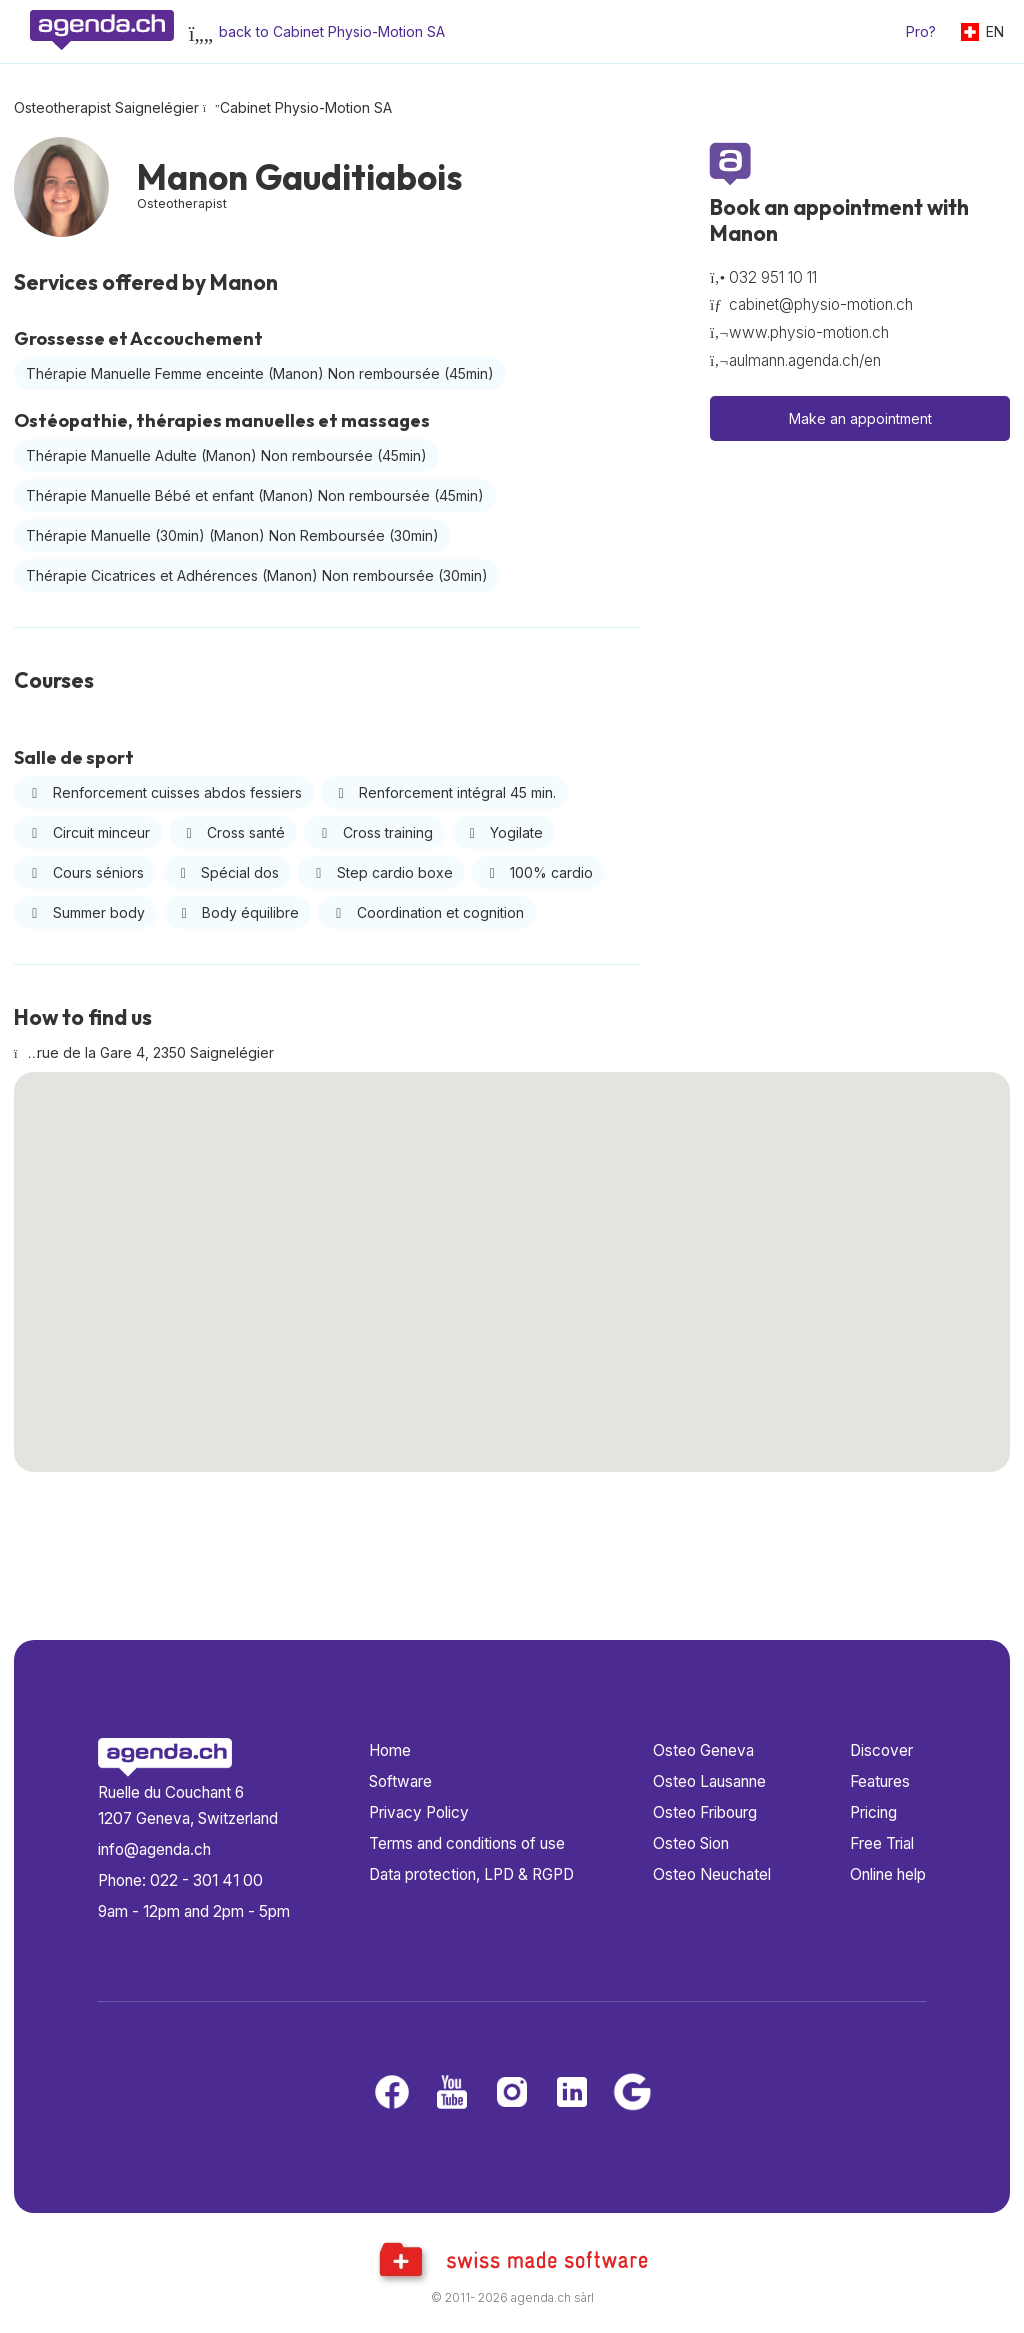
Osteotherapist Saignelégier (106, 107)
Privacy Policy (419, 1812)
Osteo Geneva (703, 1750)
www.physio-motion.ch (809, 332)
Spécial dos (227, 872)
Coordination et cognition (427, 912)
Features (880, 1781)
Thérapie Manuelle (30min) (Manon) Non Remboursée (232, 535)
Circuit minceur (88, 832)
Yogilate (504, 832)
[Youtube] (452, 2093)
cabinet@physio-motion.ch (821, 304)
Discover (881, 1750)
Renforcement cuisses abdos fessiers (164, 792)
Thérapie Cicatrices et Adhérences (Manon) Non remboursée (257, 575)
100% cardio (539, 872)
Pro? (921, 31)
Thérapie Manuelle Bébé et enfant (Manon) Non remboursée (255, 495)
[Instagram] (512, 2093)
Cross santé (233, 832)
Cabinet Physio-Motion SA (306, 107)
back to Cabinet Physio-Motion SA (332, 31)
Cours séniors (85, 872)
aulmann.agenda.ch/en (805, 360)
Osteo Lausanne (709, 1781)
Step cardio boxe (381, 872)
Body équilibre (238, 912)
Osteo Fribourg (705, 1812)
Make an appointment (860, 418)
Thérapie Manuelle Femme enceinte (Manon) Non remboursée (260, 373)
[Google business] (632, 2093)
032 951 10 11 (773, 277)
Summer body (85, 912)
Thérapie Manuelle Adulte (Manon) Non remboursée (226, 455)
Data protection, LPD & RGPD (471, 1874)
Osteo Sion (691, 1843)
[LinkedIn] (572, 2093)
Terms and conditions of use (467, 1843)
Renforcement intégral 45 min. (445, 792)
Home (390, 1750)
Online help (888, 1874)
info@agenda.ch (154, 1849)
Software (400, 1781)
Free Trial (882, 1843)
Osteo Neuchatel (712, 1874)
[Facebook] (392, 2093)
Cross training (374, 832)
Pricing (873, 1812)
